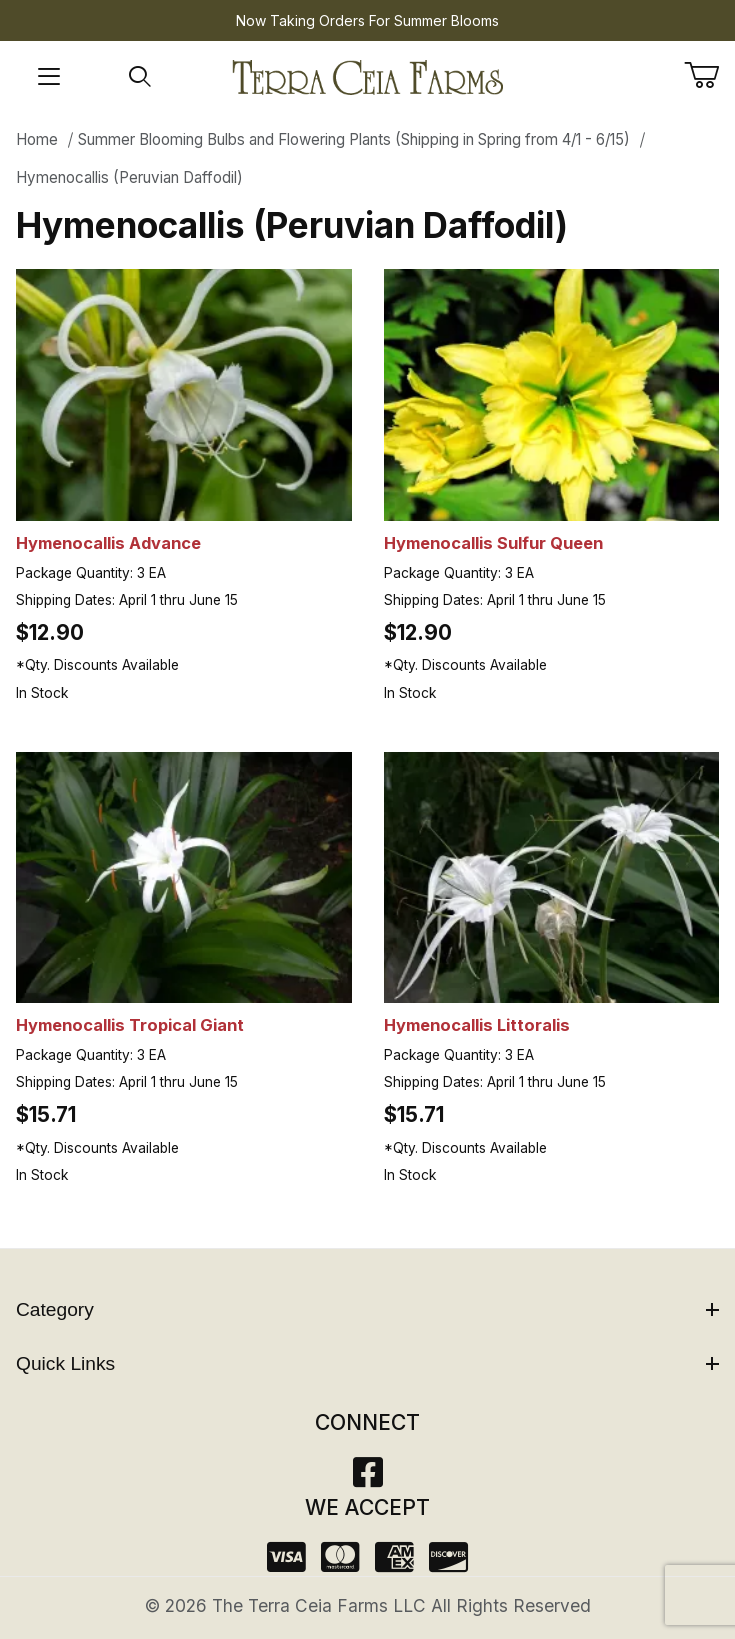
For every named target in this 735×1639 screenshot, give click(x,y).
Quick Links (367, 1363)
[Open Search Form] (140, 77)
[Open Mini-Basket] (709, 75)
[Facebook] (368, 1478)
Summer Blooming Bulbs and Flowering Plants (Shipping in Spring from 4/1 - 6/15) (354, 139)
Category (367, 1309)
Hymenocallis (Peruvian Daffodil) (129, 177)
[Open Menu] (49, 77)
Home (37, 139)
